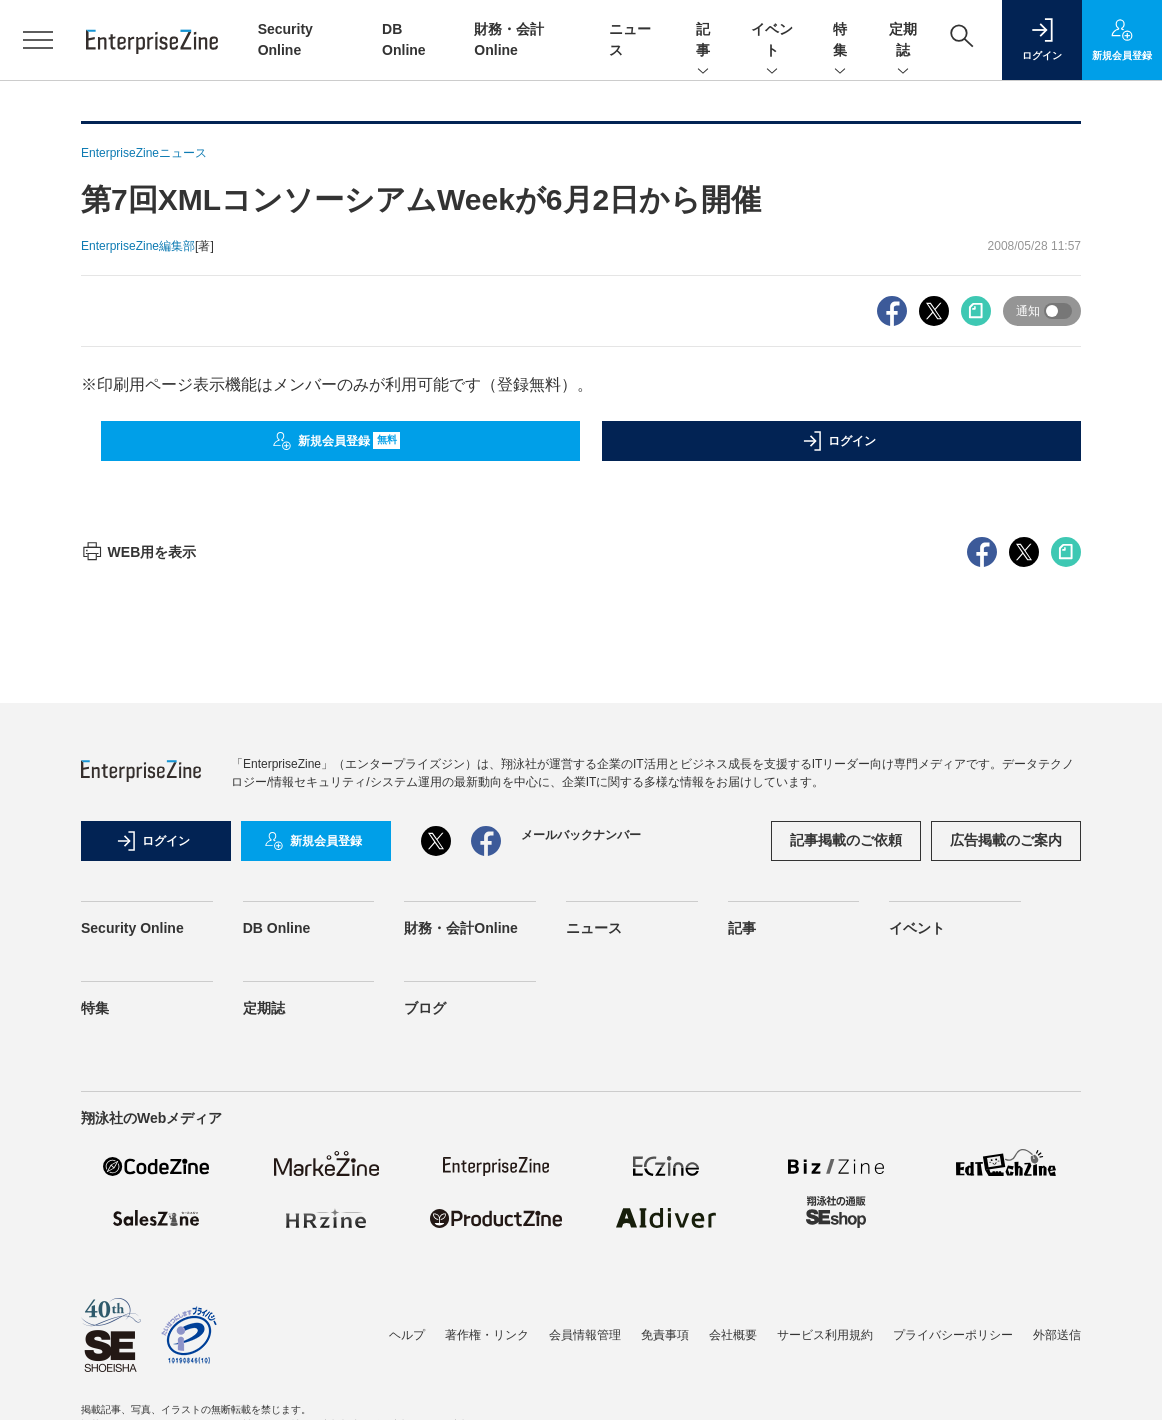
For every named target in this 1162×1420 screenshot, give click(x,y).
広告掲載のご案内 (1006, 840)
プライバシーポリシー (953, 1335)
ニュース (594, 928)
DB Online (277, 928)
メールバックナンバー (581, 835)
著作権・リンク (487, 1335)
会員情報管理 (585, 1335)
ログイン (839, 441)
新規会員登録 (336, 441)
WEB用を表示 (138, 552)
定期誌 (903, 41)
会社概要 (733, 1335)
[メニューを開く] (38, 40)
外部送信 (1057, 1335)
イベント (772, 41)
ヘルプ (407, 1335)
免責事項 (665, 1335)
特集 (840, 41)
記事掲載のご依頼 (846, 840)
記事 (703, 41)
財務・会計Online (461, 928)
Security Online (132, 928)
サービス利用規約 (825, 1335)
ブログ (425, 1008)
